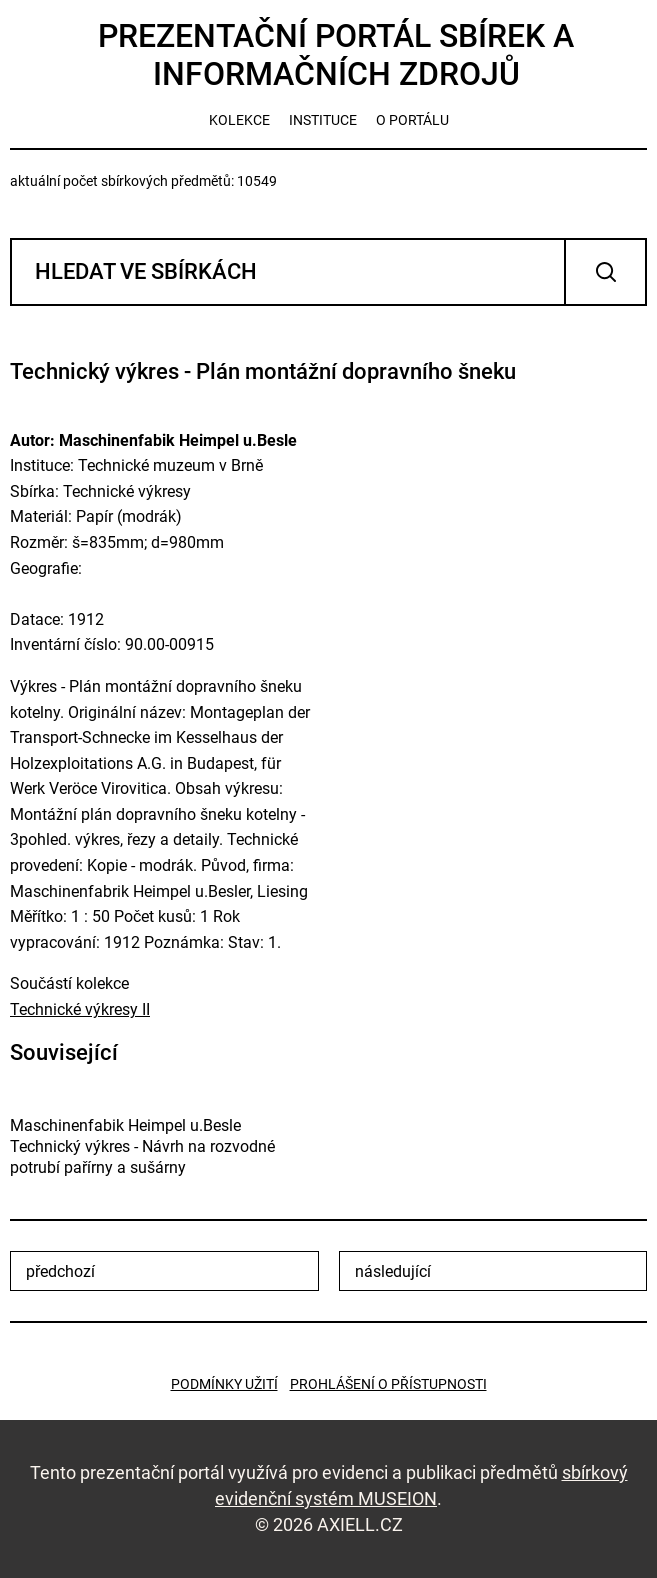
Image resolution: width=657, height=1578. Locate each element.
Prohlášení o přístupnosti (388, 1384)
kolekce (239, 120)
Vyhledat (605, 272)
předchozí (60, 1271)
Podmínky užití (224, 1384)
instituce (323, 120)
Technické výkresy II (80, 1009)
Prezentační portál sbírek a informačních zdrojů (336, 55)
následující (393, 1271)
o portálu (412, 120)
